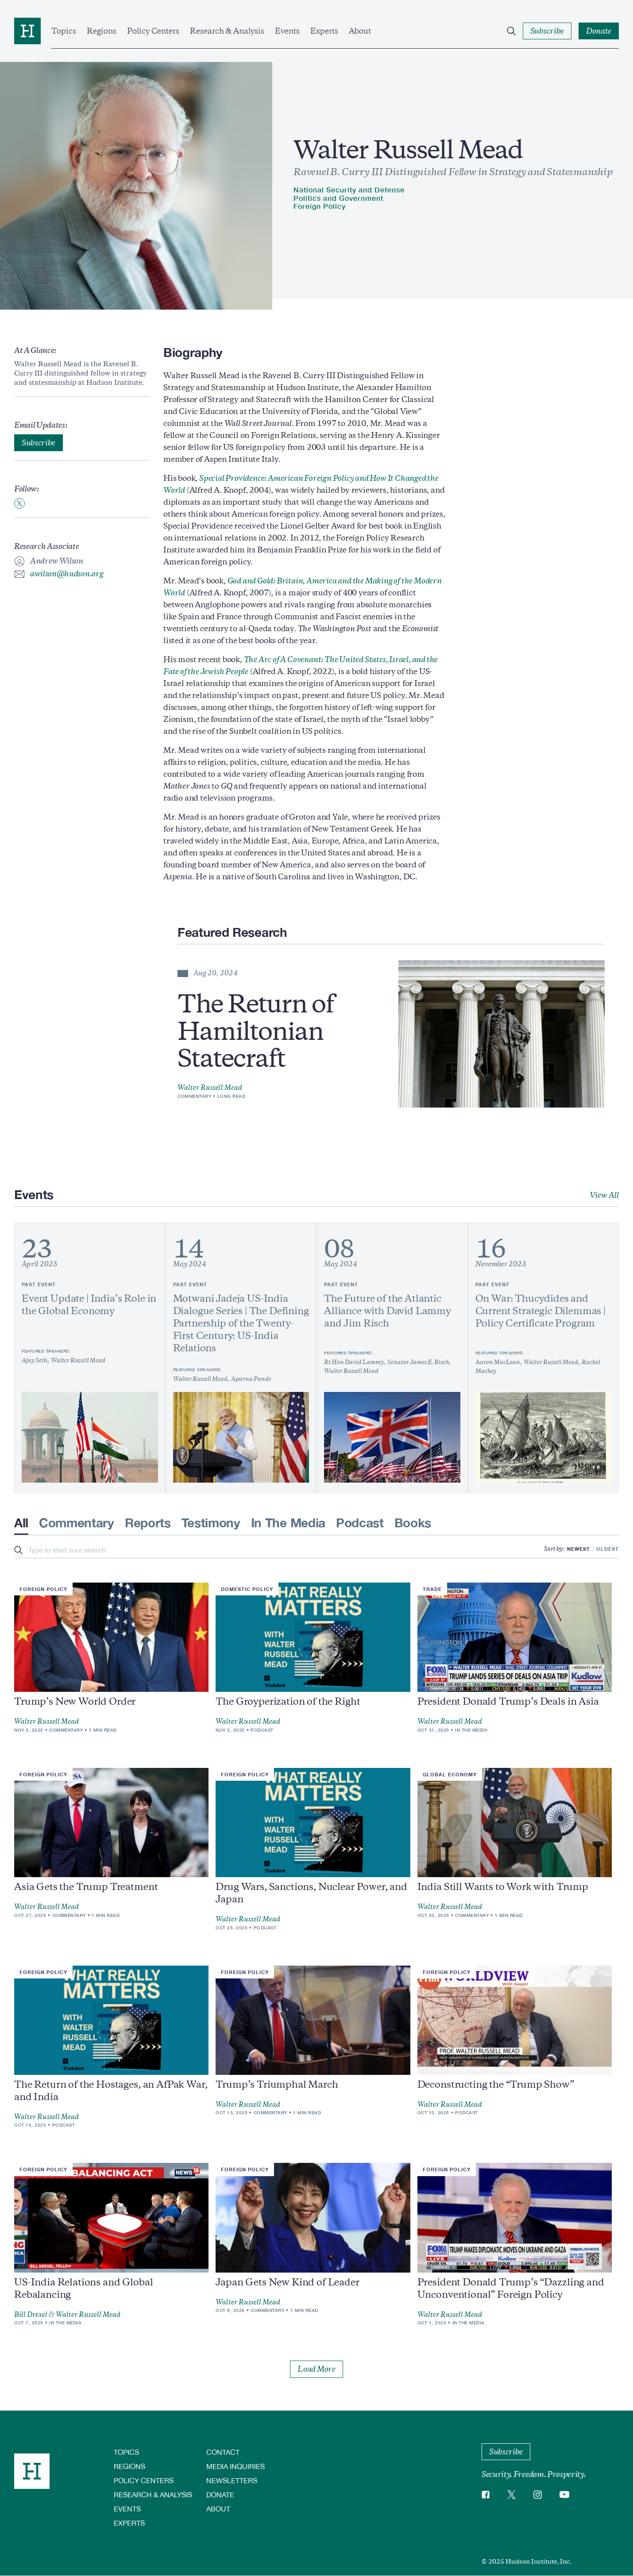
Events (287, 31)
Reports (148, 1522)
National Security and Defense (349, 189)
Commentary (194, 1096)
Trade (432, 1589)
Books (412, 1522)
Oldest (607, 1549)
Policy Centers (153, 31)
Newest (578, 1549)
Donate (220, 2494)
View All (604, 1195)
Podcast (360, 1522)
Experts (324, 31)
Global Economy (450, 1774)
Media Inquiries (235, 2466)
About (360, 31)
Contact (222, 2452)
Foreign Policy (319, 206)
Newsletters (231, 2480)
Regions (101, 31)
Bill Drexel (30, 2315)
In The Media (288, 1522)
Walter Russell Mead (210, 1088)
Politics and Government (338, 198)
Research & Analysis (227, 31)
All (21, 1522)
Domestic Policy (247, 1589)
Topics (63, 31)
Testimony (210, 1522)
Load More (316, 2369)
